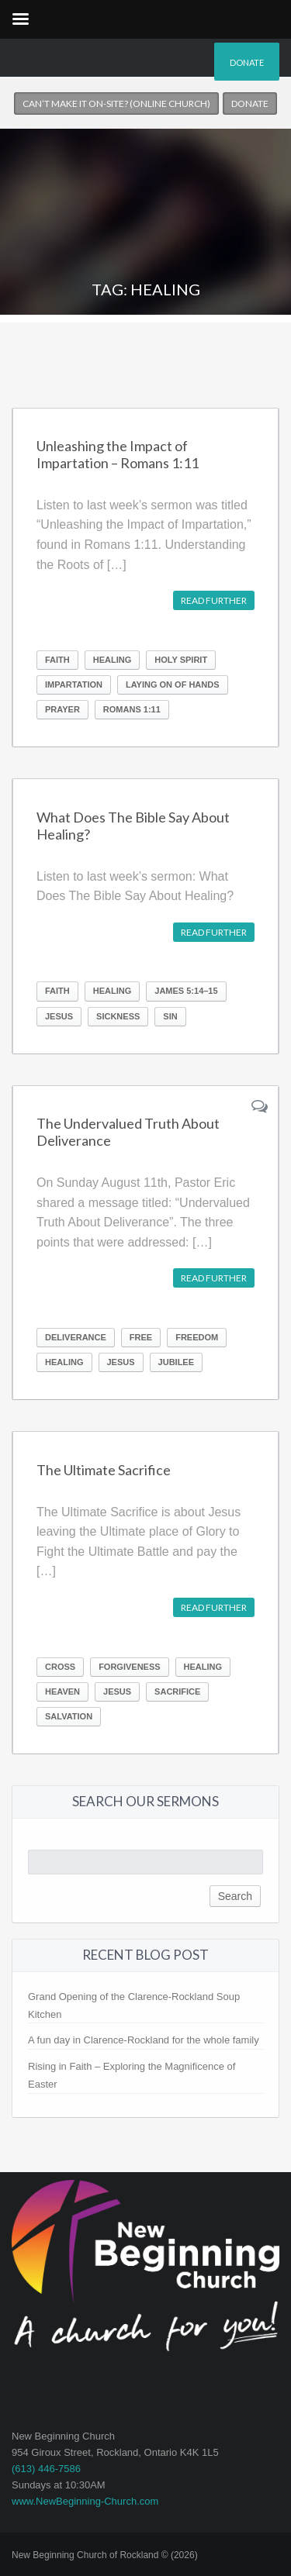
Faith (57, 659)
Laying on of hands (173, 684)
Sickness (118, 1016)
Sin (170, 1016)
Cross (60, 1666)
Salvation (68, 1716)
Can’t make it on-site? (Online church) (116, 103)
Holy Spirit (180, 659)
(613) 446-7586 (46, 2468)
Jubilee (176, 1362)
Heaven (62, 1691)
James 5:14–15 (185, 990)
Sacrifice (177, 1691)
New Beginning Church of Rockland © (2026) (105, 2555)
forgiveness (129, 1666)
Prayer (62, 709)
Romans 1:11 (132, 709)
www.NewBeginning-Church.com (85, 2501)
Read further (214, 600)
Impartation (73, 684)
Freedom (196, 1337)
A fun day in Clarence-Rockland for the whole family (143, 2040)
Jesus (59, 1016)
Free (141, 1337)
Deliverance (75, 1337)
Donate (247, 62)
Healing (112, 659)
